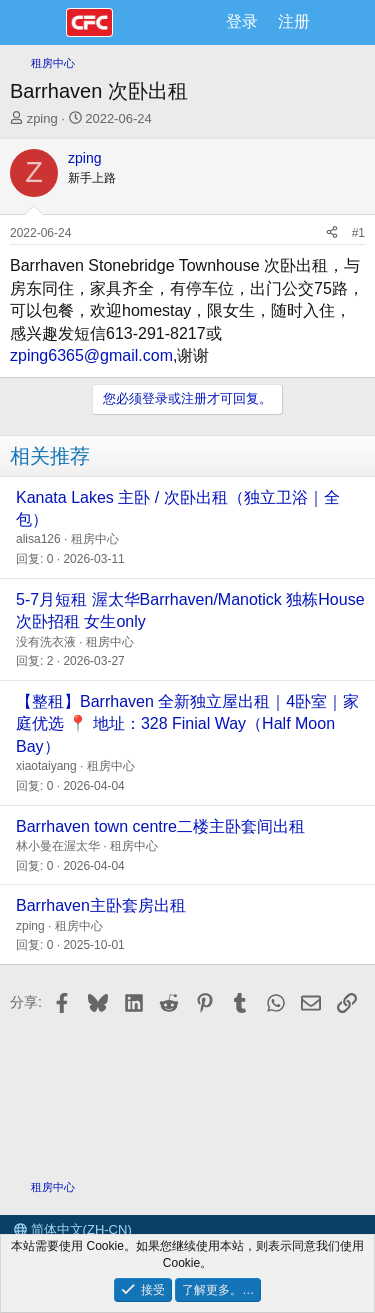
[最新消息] (340, 22)
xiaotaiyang (46, 766)
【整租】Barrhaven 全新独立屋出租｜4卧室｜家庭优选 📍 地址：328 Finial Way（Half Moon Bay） (187, 724)
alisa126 (38, 539)
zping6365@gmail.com (91, 355)
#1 (358, 233)
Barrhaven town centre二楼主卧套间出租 (160, 826)
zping (42, 118)
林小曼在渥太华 (58, 846)
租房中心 (95, 539)
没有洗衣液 (46, 642)
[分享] (332, 233)
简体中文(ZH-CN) (73, 1229)
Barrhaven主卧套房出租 (101, 905)
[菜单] (37, 23)
